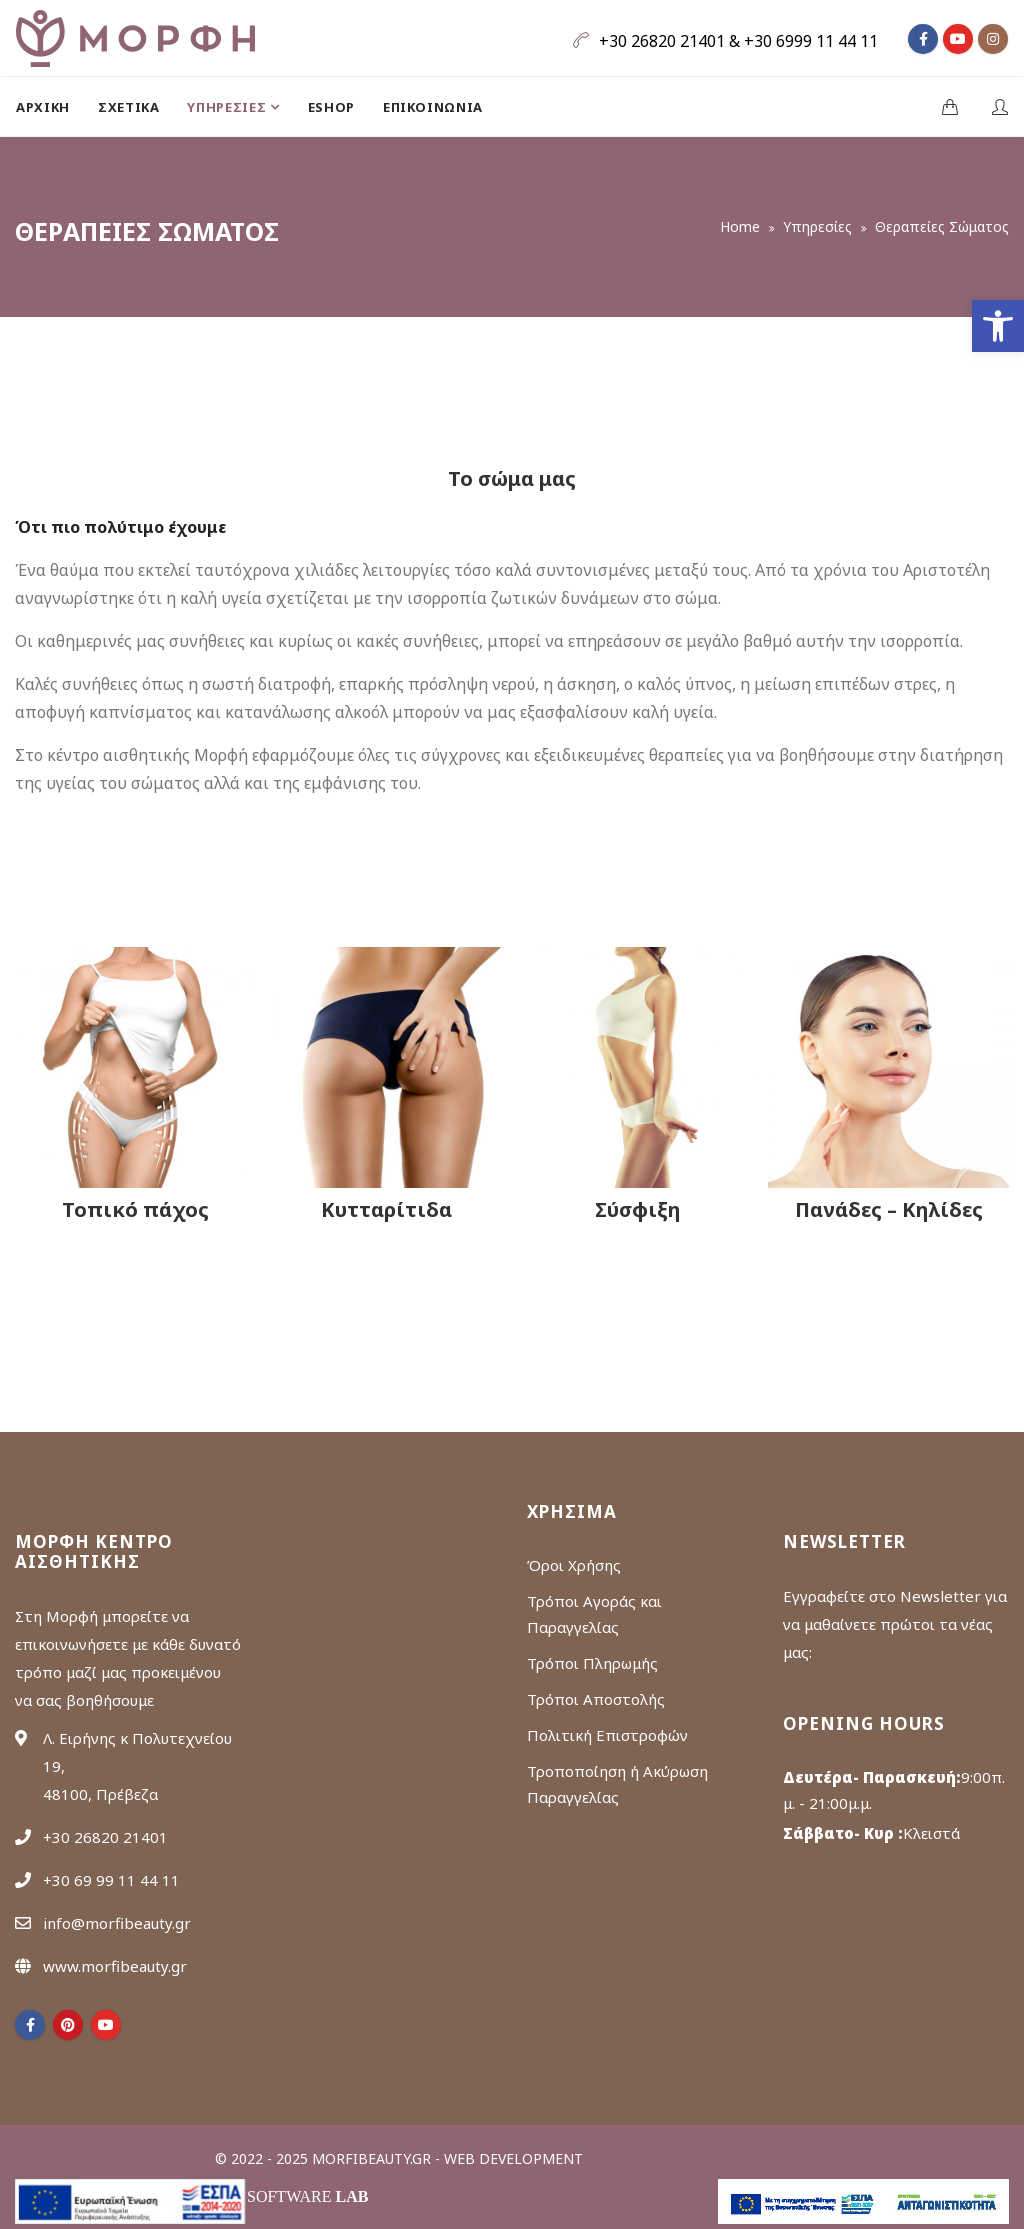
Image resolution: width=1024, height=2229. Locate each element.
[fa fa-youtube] (958, 39)
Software (307, 2196)
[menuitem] (50, 107)
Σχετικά (129, 107)
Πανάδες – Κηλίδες (889, 1209)
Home (740, 226)
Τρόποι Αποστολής (596, 1699)
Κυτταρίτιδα (386, 1209)
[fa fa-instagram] (993, 39)
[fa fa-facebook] (923, 39)
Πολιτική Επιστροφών (607, 1735)
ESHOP (331, 107)
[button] (998, 326)
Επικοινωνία (433, 107)
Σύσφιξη (637, 1209)
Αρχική (43, 107)
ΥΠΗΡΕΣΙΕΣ (228, 107)
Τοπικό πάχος (135, 1209)
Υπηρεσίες (817, 226)
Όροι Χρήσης (574, 1565)
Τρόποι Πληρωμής (592, 1663)
